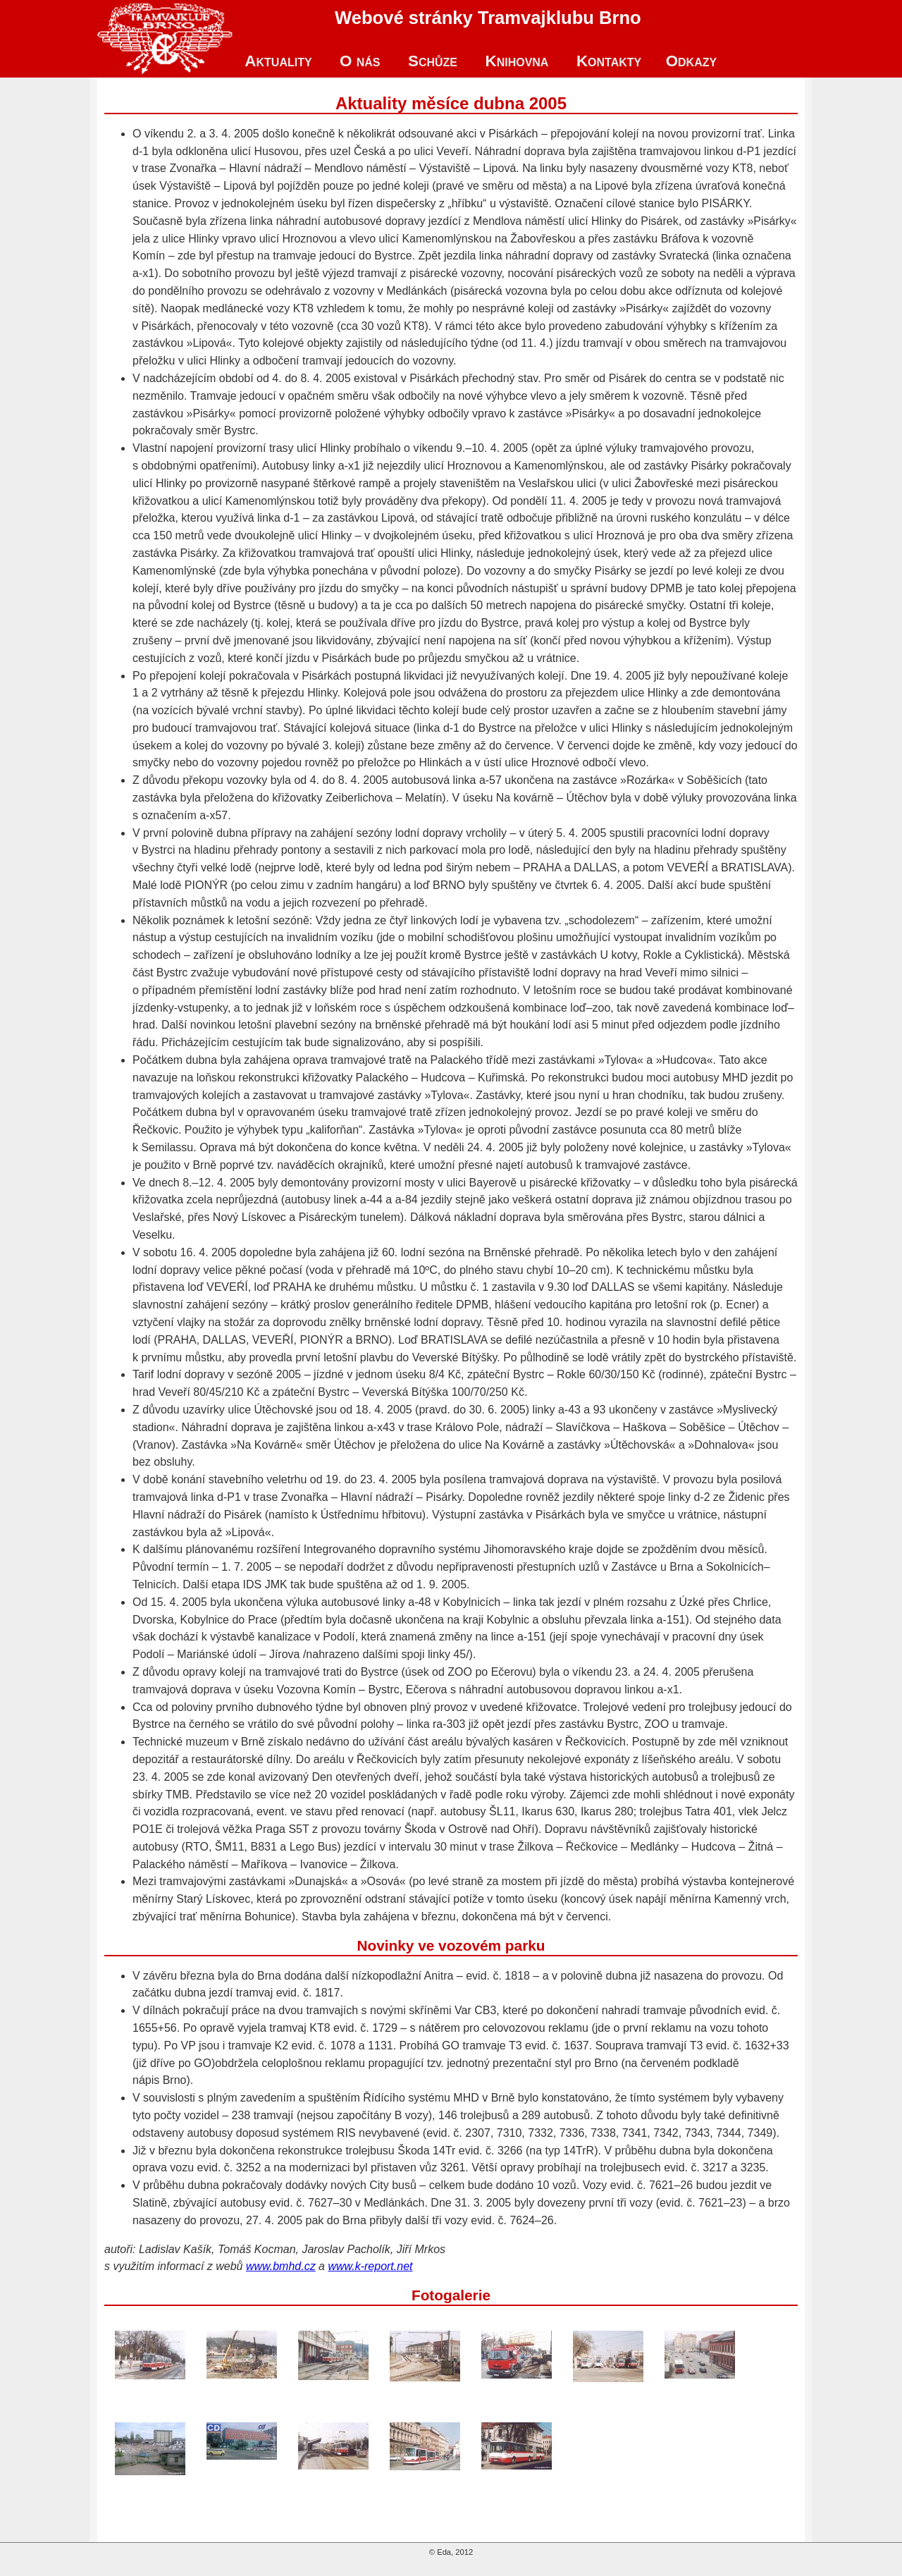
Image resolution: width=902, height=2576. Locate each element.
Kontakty (608, 61)
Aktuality (278, 61)
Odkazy (691, 61)
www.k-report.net (370, 2266)
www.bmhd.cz (281, 2266)
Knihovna (516, 61)
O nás (360, 61)
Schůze (432, 61)
